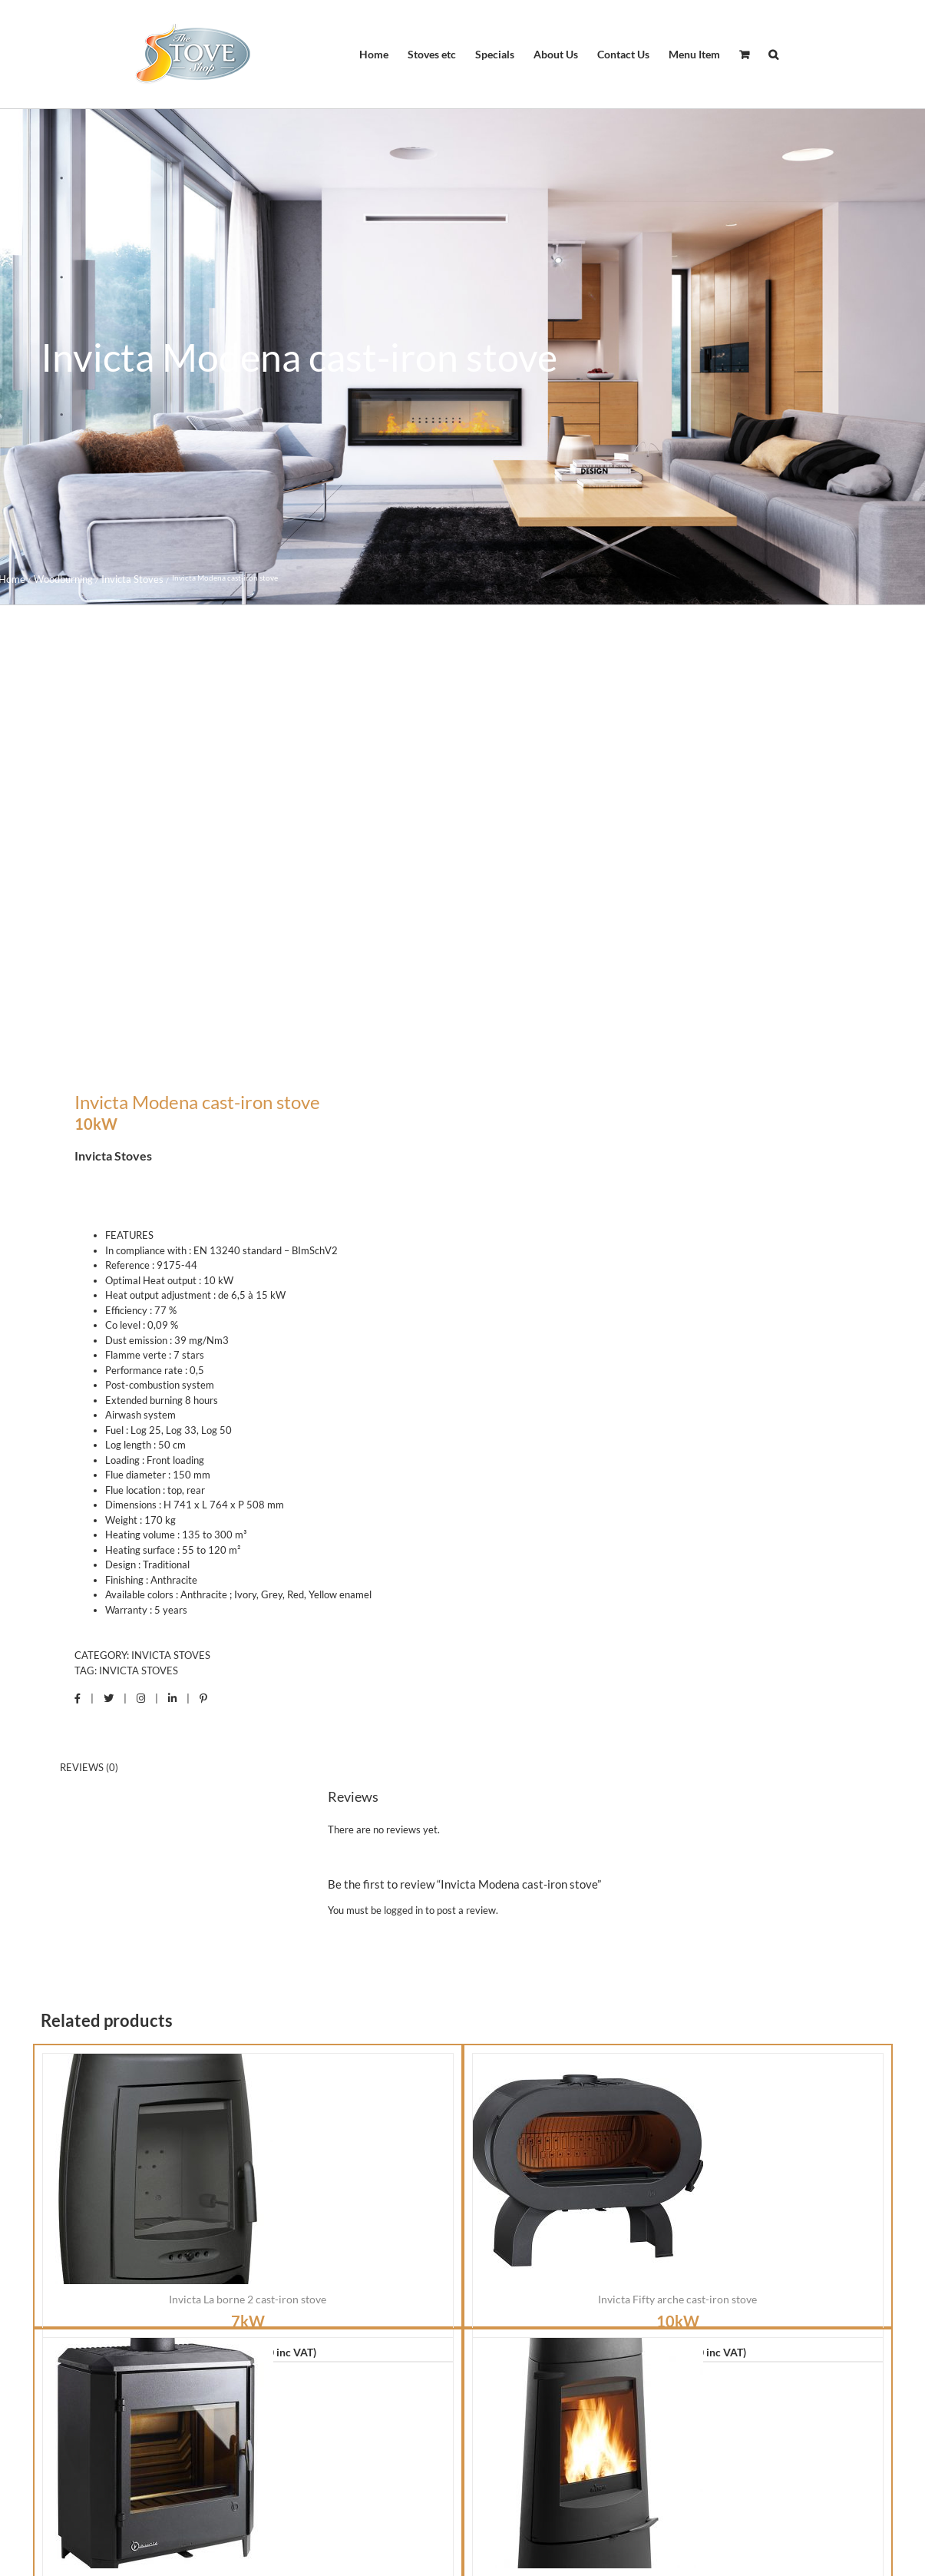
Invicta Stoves (170, 1265)
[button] (773, 54)
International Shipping (690, 2489)
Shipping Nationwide (228, 2489)
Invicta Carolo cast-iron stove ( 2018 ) (248, 2193)
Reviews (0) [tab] (89, 1376)
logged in (403, 1519)
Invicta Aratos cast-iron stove (678, 2193)
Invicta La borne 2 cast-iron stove (247, 1908)
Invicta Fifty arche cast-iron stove (677, 1908)
